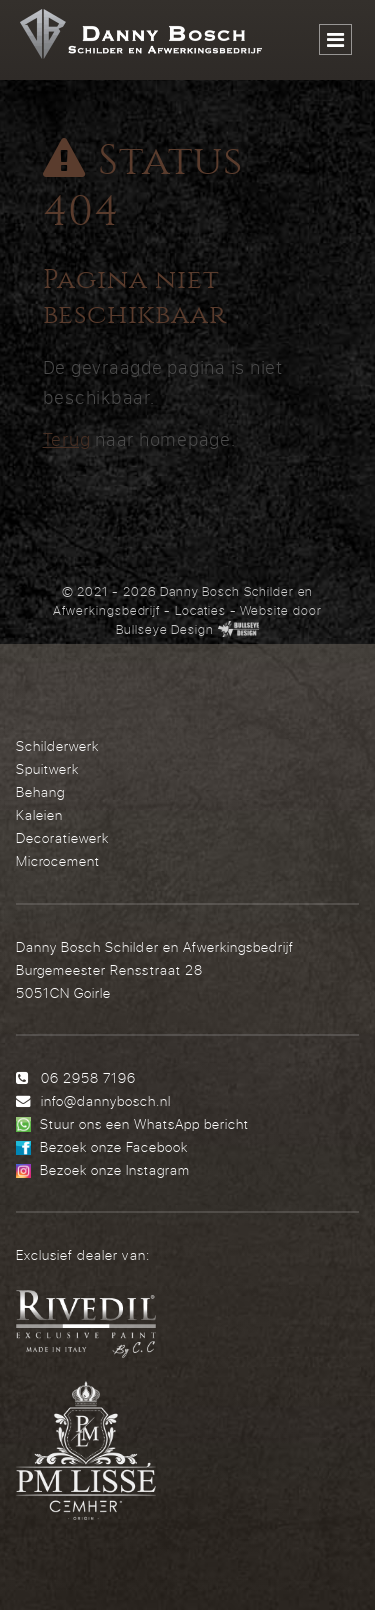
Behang (40, 791)
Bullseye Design (165, 629)
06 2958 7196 (88, 1077)
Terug (67, 439)
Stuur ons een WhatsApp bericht (144, 1123)
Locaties (200, 610)
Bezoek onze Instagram (115, 1169)
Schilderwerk (57, 745)
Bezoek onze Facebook (114, 1146)
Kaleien (39, 814)
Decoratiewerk (62, 837)
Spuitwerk (47, 768)
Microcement (58, 860)
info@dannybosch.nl (106, 1100)
